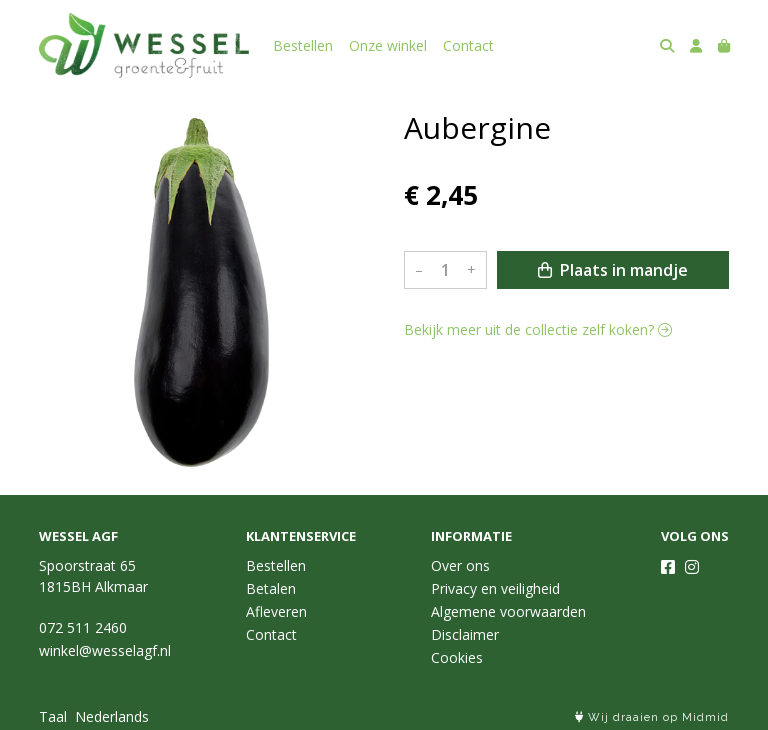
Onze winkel (388, 45)
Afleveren (276, 611)
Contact (468, 45)
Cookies (457, 657)
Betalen (271, 588)
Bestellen (303, 45)
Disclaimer (465, 634)
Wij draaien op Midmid (652, 717)
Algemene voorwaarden (508, 611)
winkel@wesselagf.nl (105, 650)
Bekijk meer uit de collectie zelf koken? (538, 329)
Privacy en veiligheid (495, 588)
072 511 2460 (83, 627)
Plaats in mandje (613, 270)
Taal (53, 716)
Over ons (460, 565)
